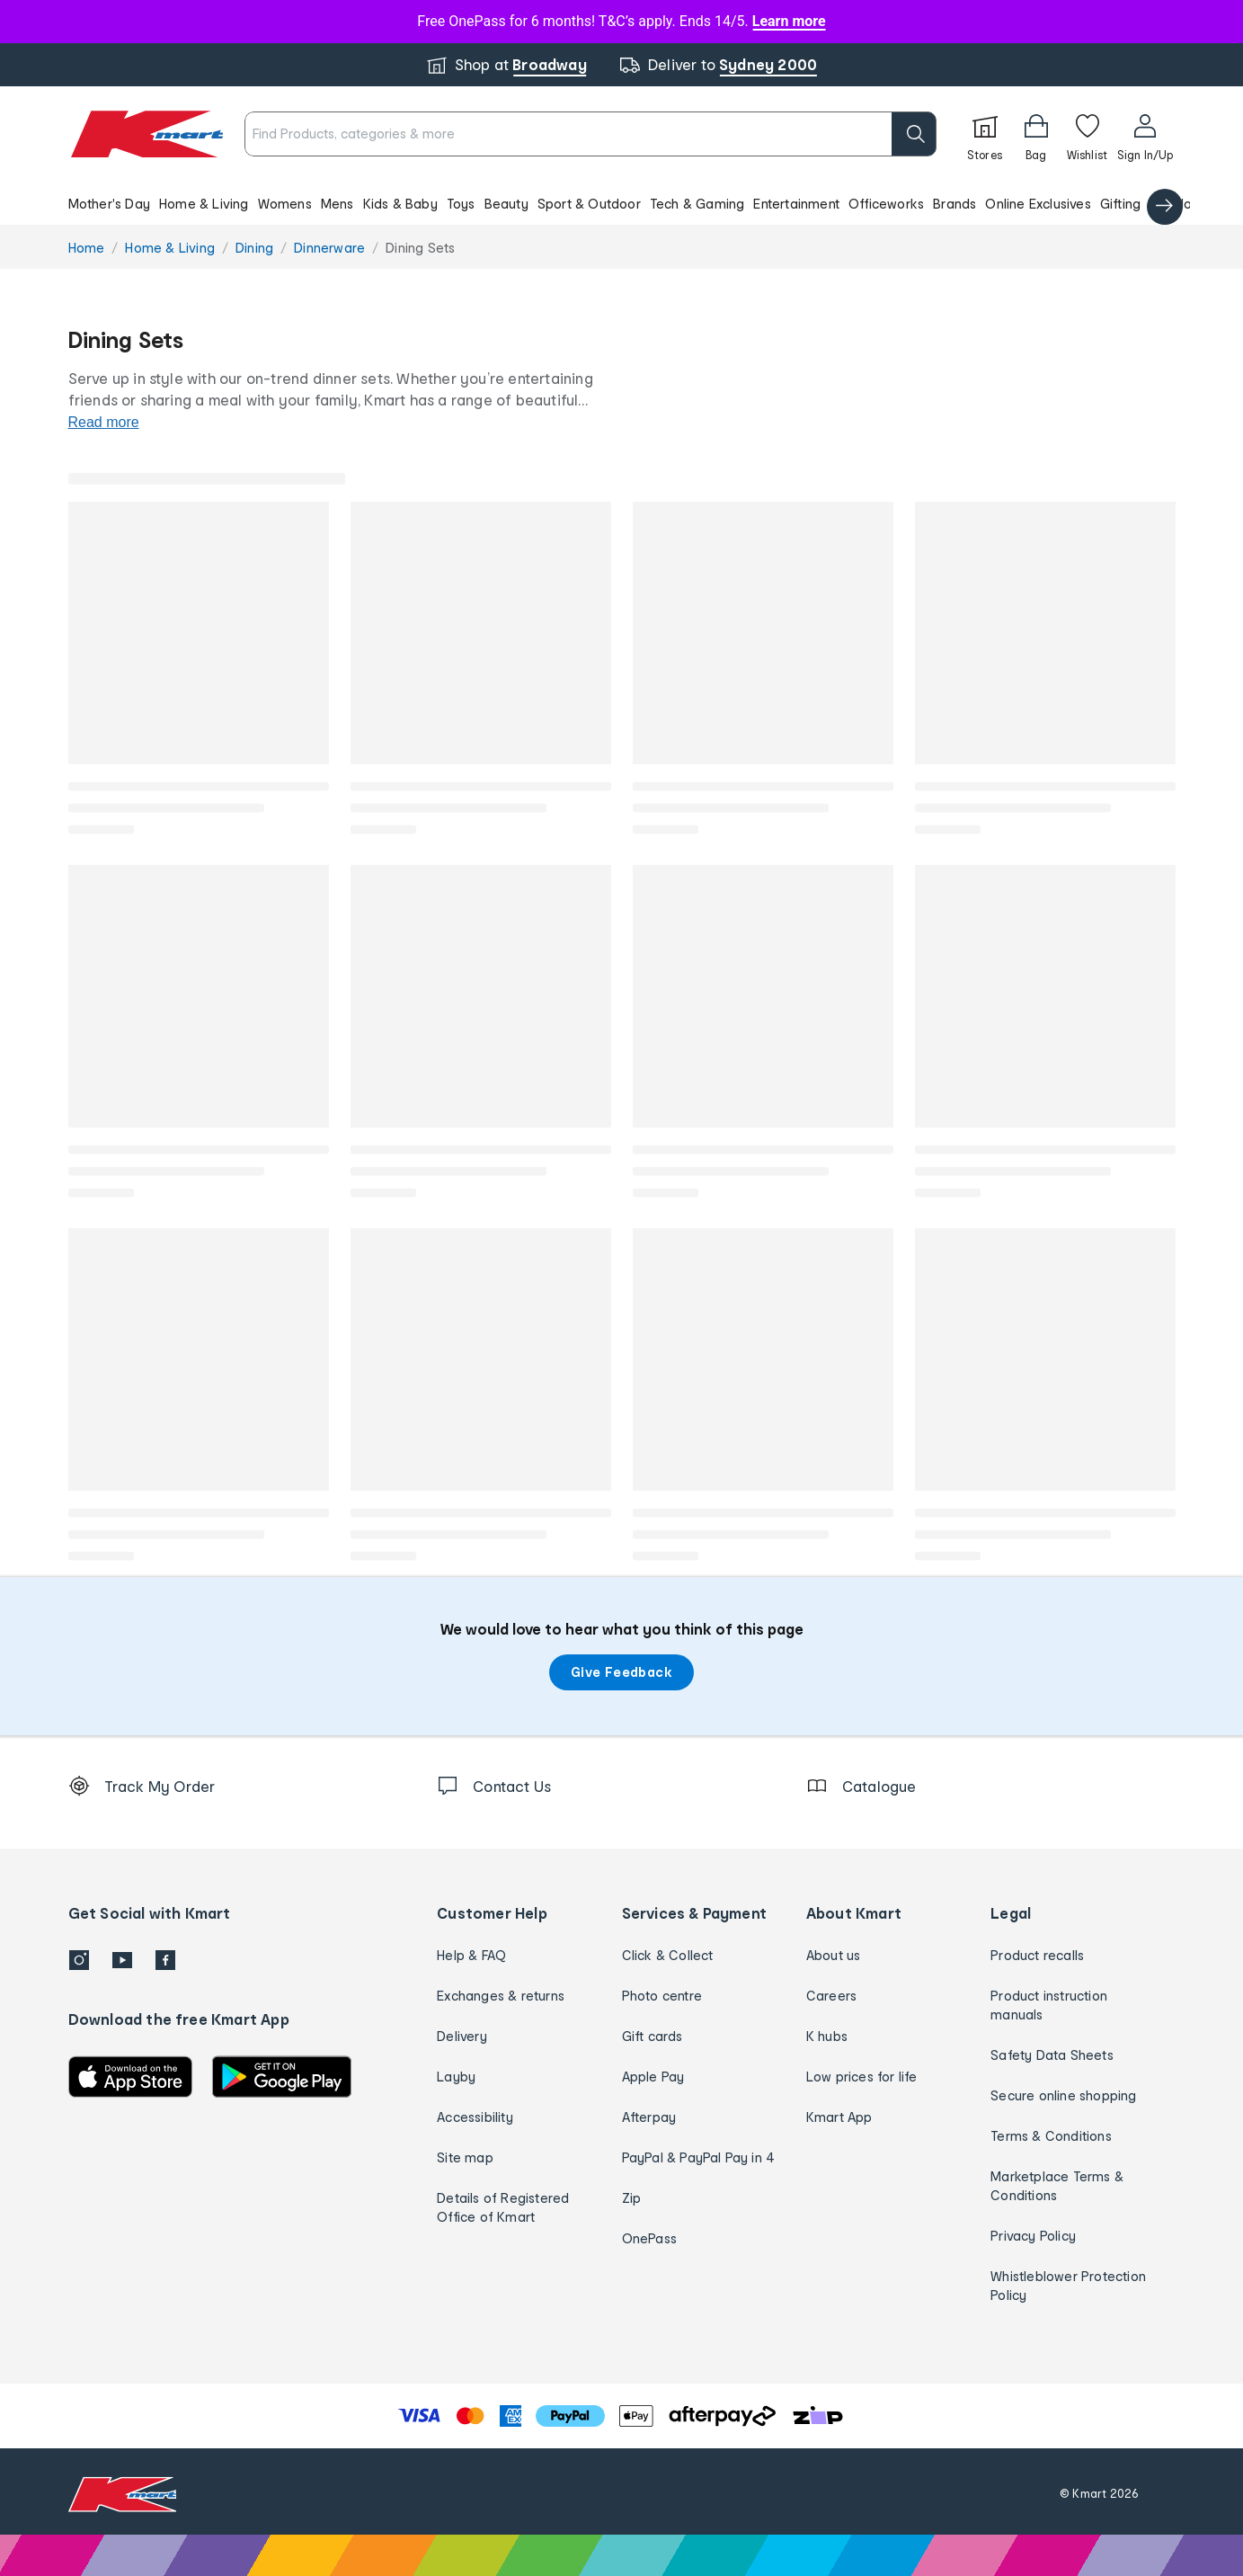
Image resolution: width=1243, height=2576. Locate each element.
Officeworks (886, 203)
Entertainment (796, 203)
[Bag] (1036, 134)
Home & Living (204, 203)
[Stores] (985, 134)
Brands (954, 203)
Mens (337, 203)
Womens (285, 203)
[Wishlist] (1087, 134)
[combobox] (590, 133)
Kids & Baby (400, 203)
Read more (103, 422)
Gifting (1120, 203)
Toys (461, 203)
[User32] (1145, 134)
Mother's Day (109, 203)
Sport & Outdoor (589, 203)
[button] (621, 203)
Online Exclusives (1037, 203)
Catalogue (1183, 203)
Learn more (789, 21)
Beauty (506, 203)
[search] (914, 133)
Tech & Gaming (697, 203)
